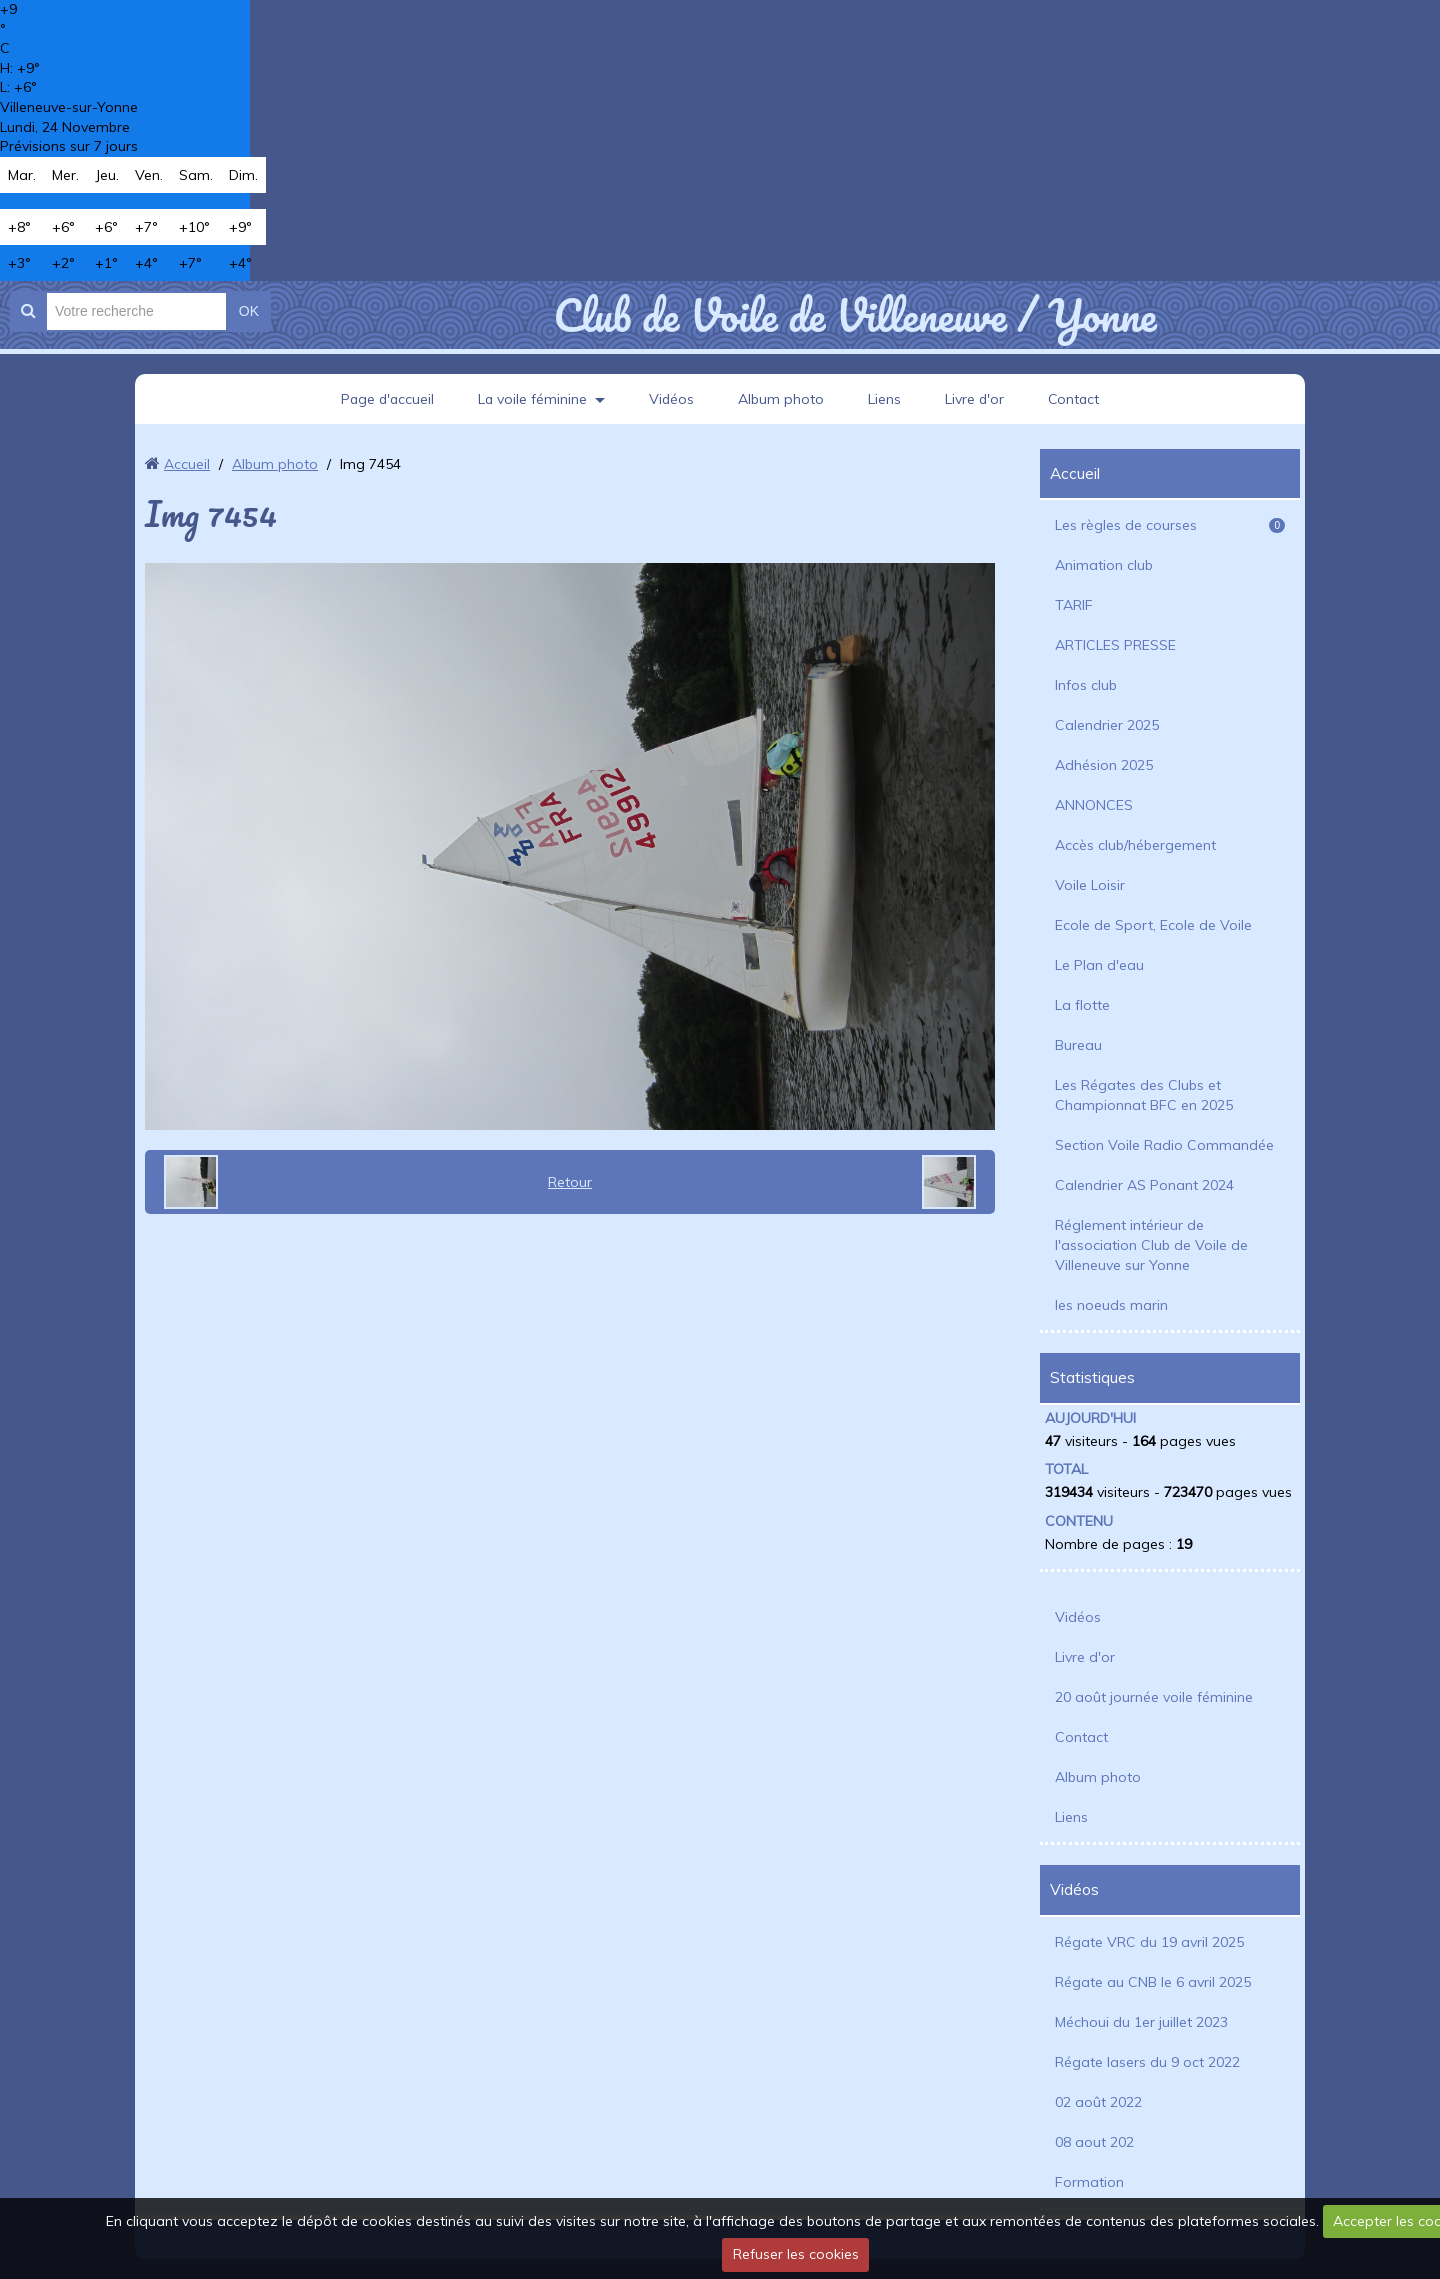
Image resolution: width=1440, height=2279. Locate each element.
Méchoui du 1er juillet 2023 (1141, 2022)
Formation (1089, 2182)
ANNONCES (1094, 805)
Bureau (1078, 1045)
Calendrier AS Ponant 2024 (1144, 1185)
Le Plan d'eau (1099, 965)
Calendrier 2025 (1107, 725)
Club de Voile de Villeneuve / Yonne (854, 315)
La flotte (1082, 1005)
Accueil (187, 464)
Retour (570, 1182)
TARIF (1074, 605)
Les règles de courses (1170, 525)
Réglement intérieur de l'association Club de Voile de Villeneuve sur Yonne (1151, 1245)
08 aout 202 (1094, 2142)
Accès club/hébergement (1135, 845)
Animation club (1104, 565)
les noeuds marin (1111, 1305)
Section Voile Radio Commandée (1164, 1145)
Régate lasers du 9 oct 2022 (1147, 2062)
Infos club (1086, 685)
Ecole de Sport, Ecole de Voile (1153, 925)
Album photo (782, 399)
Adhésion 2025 (1104, 765)
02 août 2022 (1098, 2102)
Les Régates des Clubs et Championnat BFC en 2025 (1144, 1095)
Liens (885, 399)
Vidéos (672, 399)
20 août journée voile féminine (1154, 1697)
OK (249, 311)
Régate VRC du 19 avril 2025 (1149, 1942)
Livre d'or (976, 399)
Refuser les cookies (796, 2254)
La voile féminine (532, 399)
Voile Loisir (1090, 885)
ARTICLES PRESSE (1115, 645)
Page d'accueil (385, 399)
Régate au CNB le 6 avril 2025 (1153, 1982)
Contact (1076, 399)
